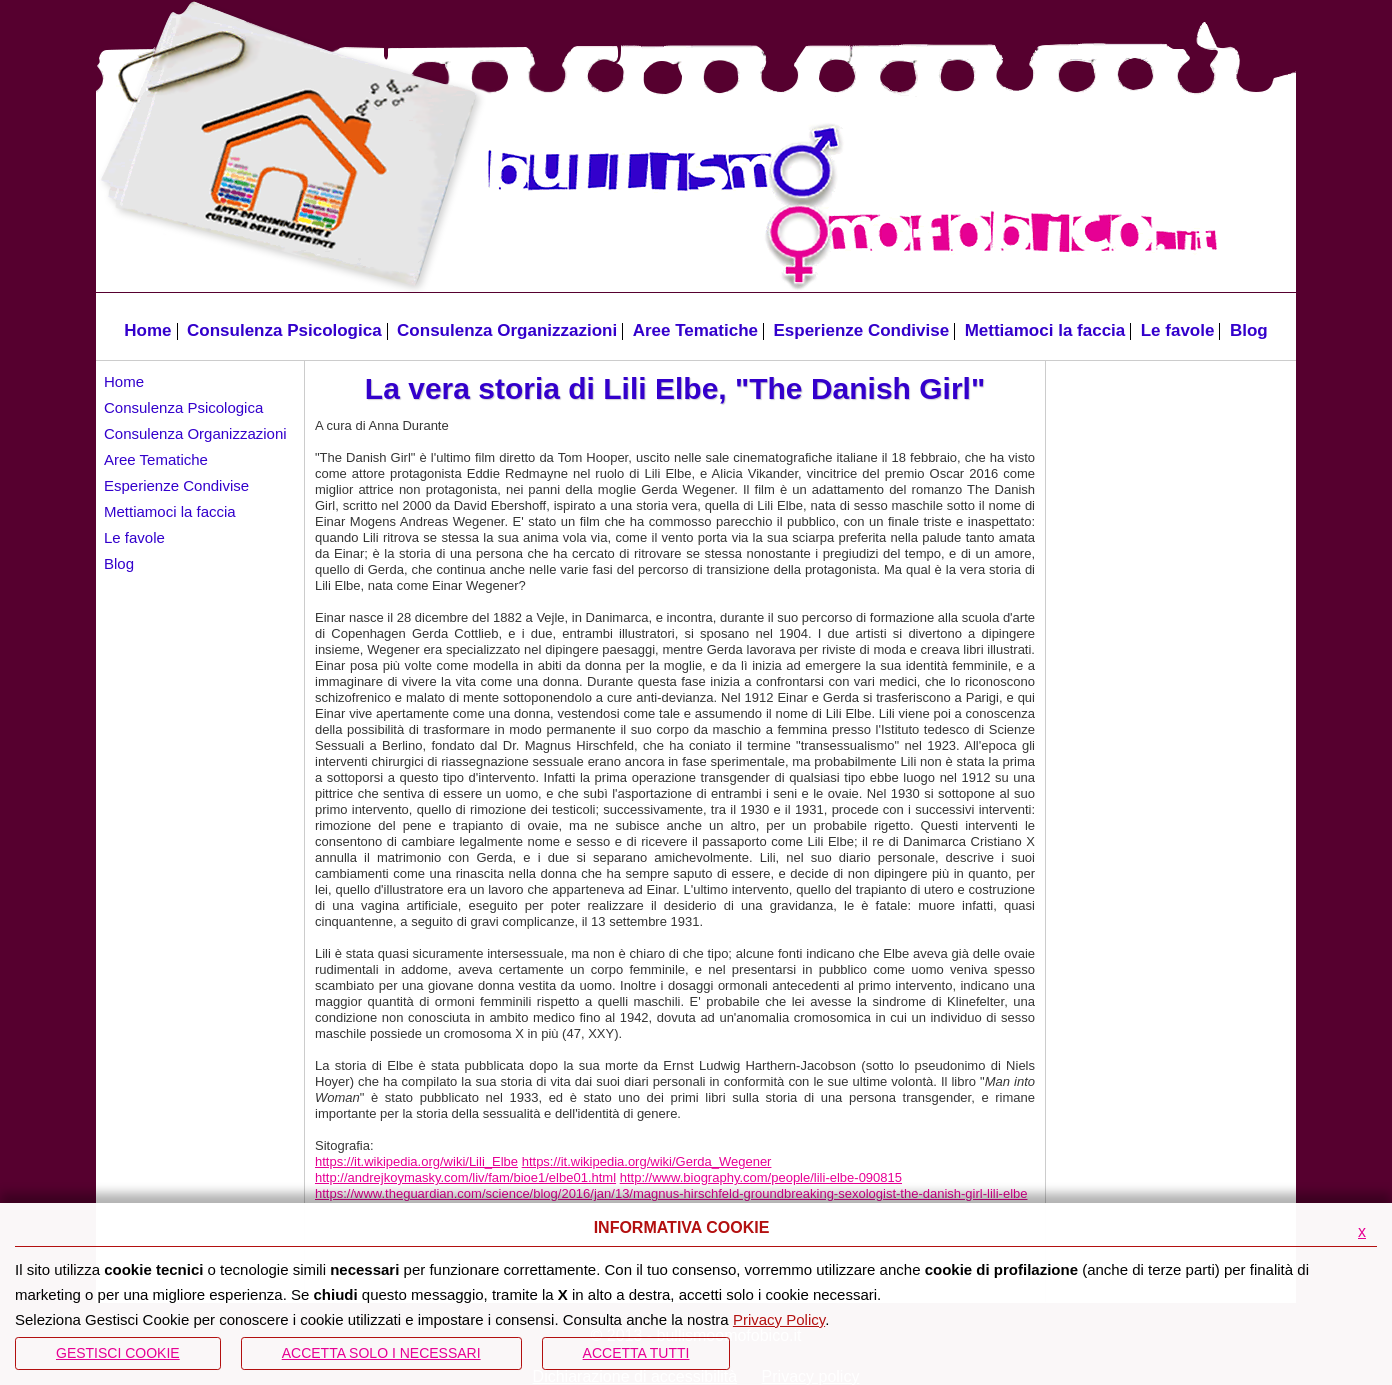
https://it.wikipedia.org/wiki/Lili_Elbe (416, 1161)
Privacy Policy (779, 1319)
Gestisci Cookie (118, 1353)
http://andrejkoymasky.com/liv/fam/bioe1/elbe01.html (465, 1177)
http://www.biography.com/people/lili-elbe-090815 (761, 1177)
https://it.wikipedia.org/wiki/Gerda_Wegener (647, 1161)
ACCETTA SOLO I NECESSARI (381, 1353)
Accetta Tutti (636, 1353)
